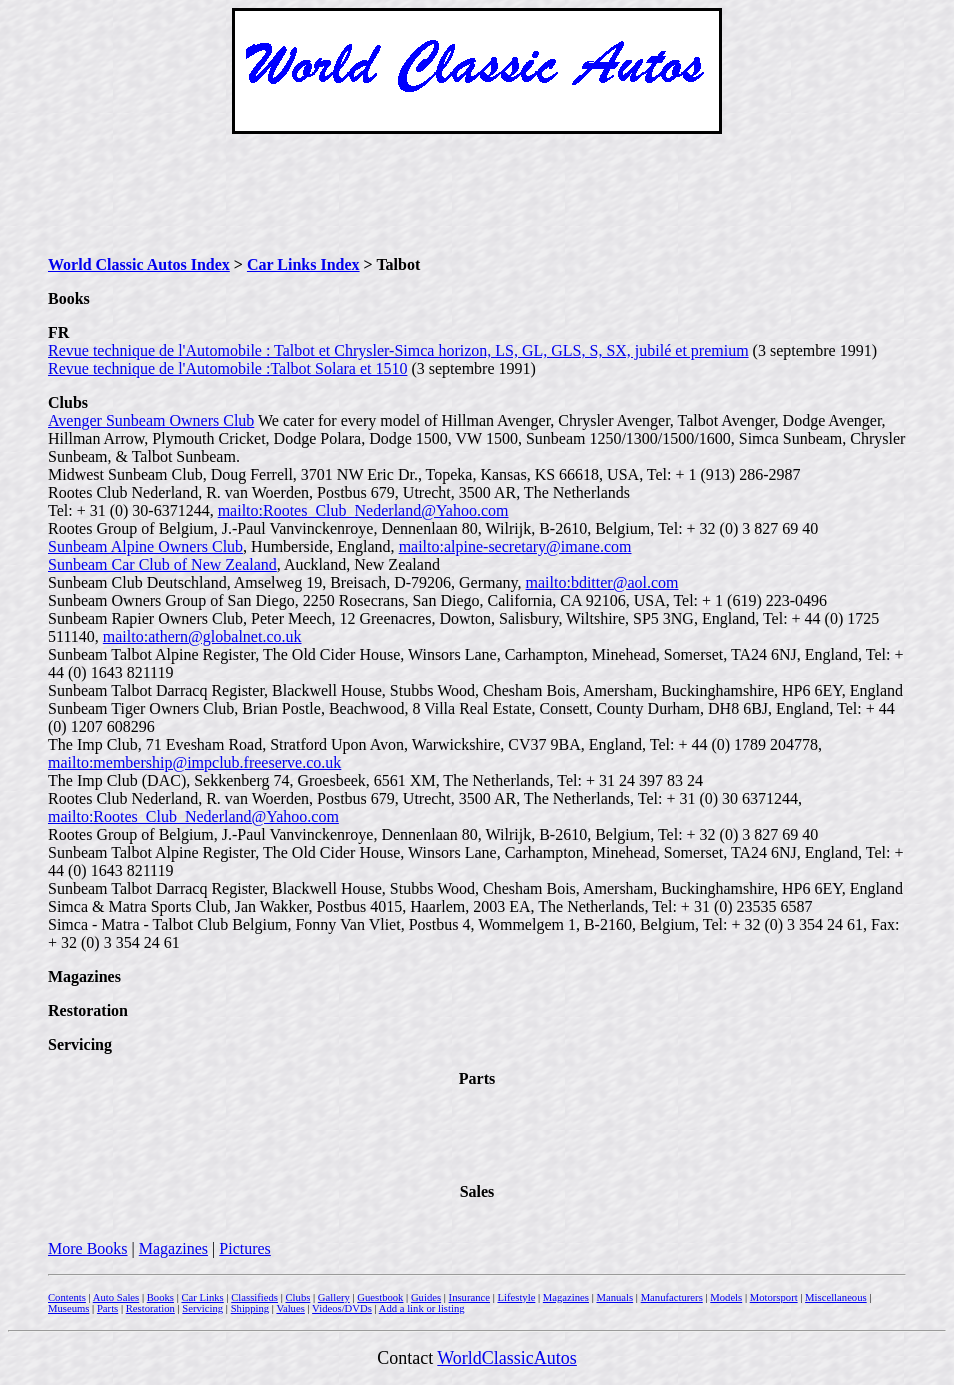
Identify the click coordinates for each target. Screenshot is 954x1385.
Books (160, 1297)
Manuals (614, 1297)
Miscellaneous (836, 1297)
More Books (88, 1248)
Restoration (150, 1308)
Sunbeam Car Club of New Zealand (162, 564)
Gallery (334, 1297)
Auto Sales (116, 1297)
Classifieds (254, 1297)
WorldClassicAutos (507, 1358)
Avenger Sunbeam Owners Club (151, 420)
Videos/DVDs (342, 1308)
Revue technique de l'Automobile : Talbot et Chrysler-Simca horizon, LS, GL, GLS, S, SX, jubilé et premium (398, 350)
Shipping (250, 1308)
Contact (407, 1358)
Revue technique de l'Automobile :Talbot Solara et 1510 (227, 368)
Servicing (202, 1308)
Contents (67, 1297)
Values (290, 1308)
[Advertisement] (477, 195)
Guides (426, 1297)
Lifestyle (516, 1297)
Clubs (297, 1297)
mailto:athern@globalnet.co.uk (202, 636)
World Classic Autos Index (139, 264)
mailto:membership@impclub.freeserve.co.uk (194, 762)
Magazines (173, 1248)
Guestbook (380, 1297)
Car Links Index (303, 264)
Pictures (245, 1248)
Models (726, 1297)
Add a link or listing (422, 1308)
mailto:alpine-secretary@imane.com (515, 546)
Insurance (469, 1297)
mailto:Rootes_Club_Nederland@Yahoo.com (363, 510)
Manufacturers (672, 1297)
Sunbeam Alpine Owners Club (145, 546)
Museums (68, 1308)
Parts (107, 1308)
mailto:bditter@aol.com (602, 582)
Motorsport (774, 1297)
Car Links (202, 1297)
